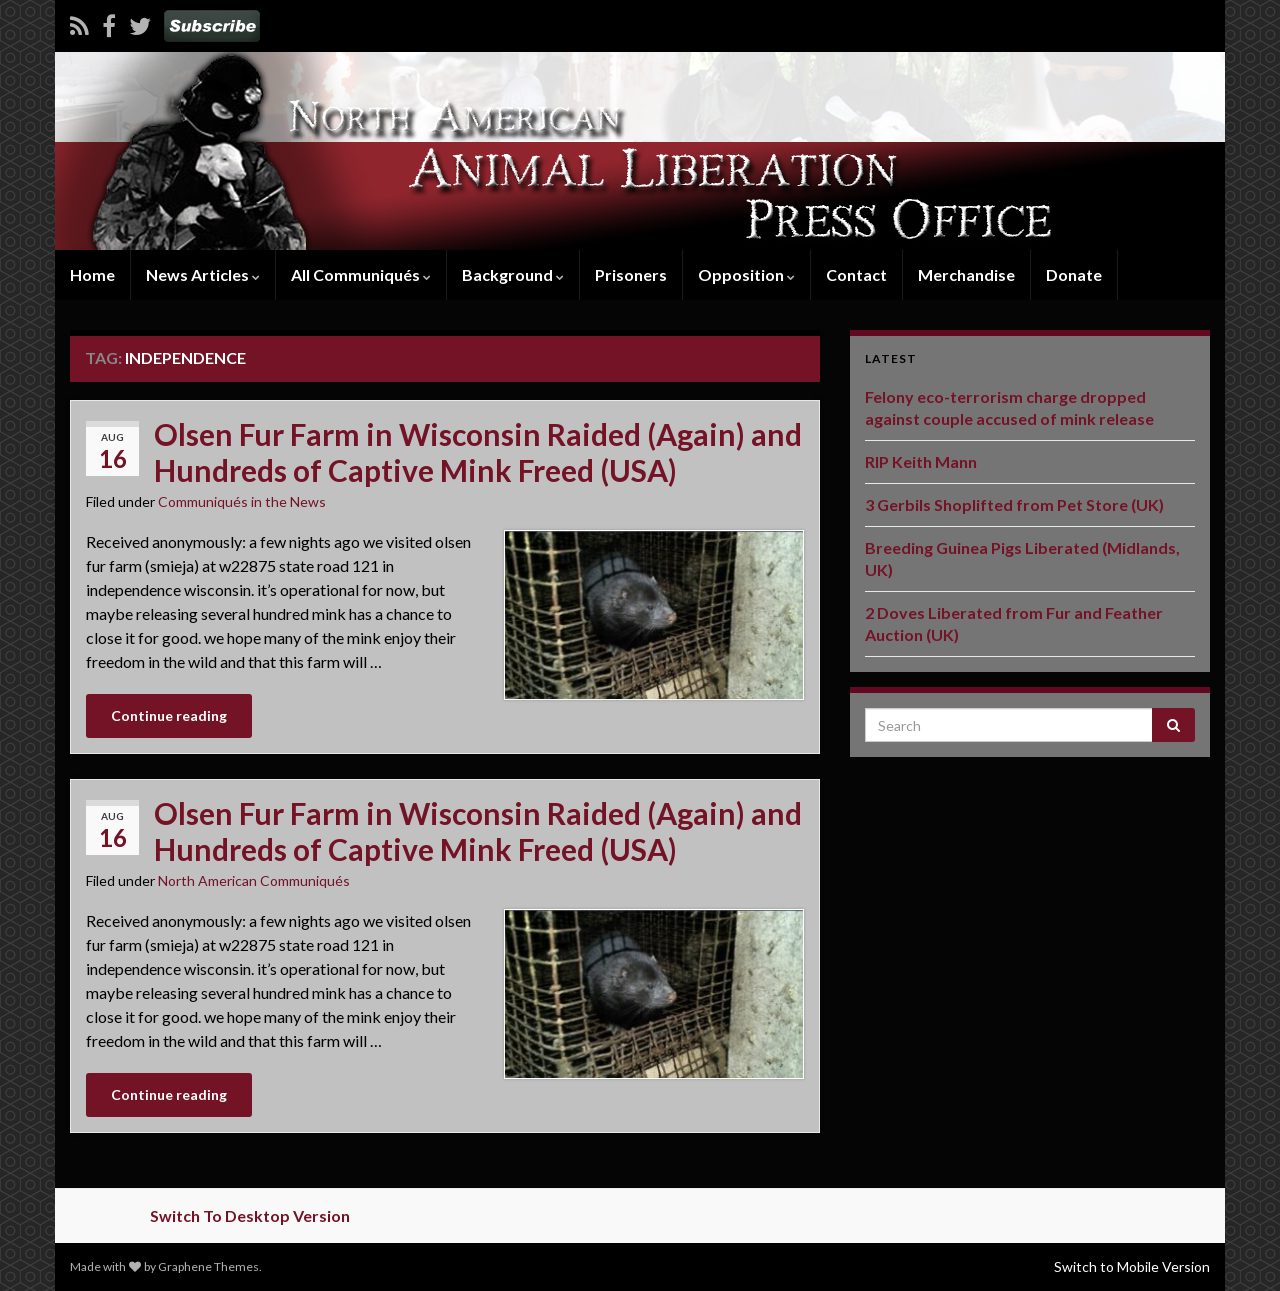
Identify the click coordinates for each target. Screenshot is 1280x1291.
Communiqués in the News (242, 501)
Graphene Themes (208, 1266)
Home (92, 274)
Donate (1074, 274)
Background (513, 274)
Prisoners (631, 274)
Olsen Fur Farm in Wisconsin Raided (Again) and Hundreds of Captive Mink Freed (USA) (478, 452)
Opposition (746, 274)
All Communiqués (361, 274)
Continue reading (169, 715)
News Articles (203, 274)
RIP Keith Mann (921, 461)
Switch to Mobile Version (1132, 1266)
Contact (856, 274)
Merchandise (966, 274)
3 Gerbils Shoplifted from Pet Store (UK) (1014, 504)
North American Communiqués (254, 880)
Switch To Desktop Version (250, 1215)
